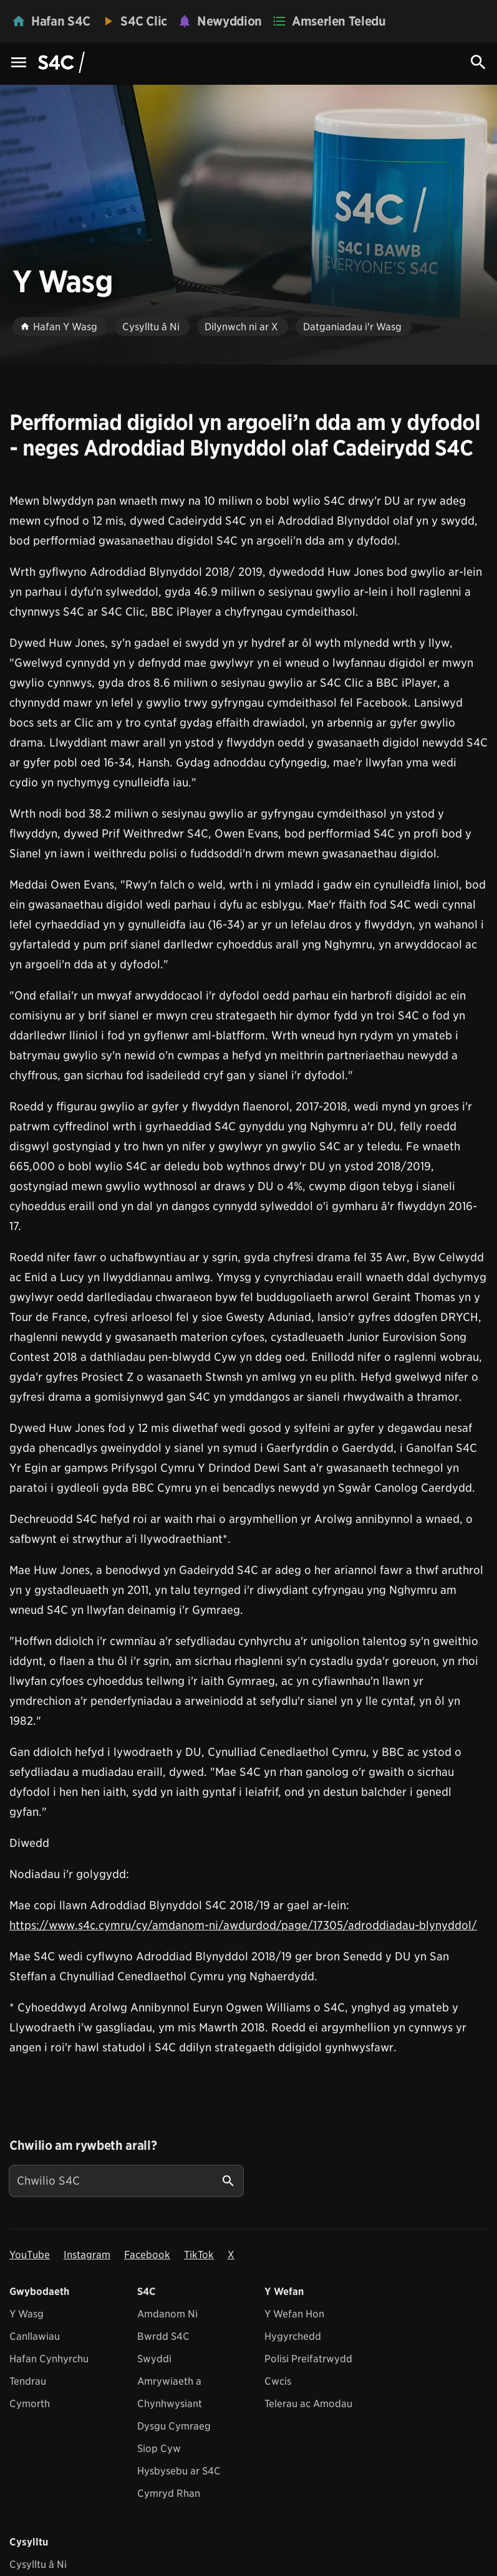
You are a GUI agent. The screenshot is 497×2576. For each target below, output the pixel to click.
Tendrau (27, 2381)
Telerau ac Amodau (308, 2404)
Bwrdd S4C (163, 2336)
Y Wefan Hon (294, 2314)
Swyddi (154, 2359)
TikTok (199, 2255)
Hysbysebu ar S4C (179, 2471)
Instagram (87, 2255)
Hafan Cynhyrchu (49, 2359)
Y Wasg (26, 2314)
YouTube (29, 2255)
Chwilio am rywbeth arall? (83, 2145)
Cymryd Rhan (168, 2493)
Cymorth (29, 2404)
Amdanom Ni (167, 2314)
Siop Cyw (159, 2448)
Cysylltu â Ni (38, 2564)
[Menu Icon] (19, 63)
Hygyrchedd (292, 2336)
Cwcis (277, 2381)
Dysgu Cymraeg (174, 2426)
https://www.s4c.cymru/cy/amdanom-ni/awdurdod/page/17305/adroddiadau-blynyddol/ (243, 1925)
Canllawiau (34, 2336)
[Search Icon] (478, 62)
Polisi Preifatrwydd (308, 2359)
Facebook (147, 2255)
